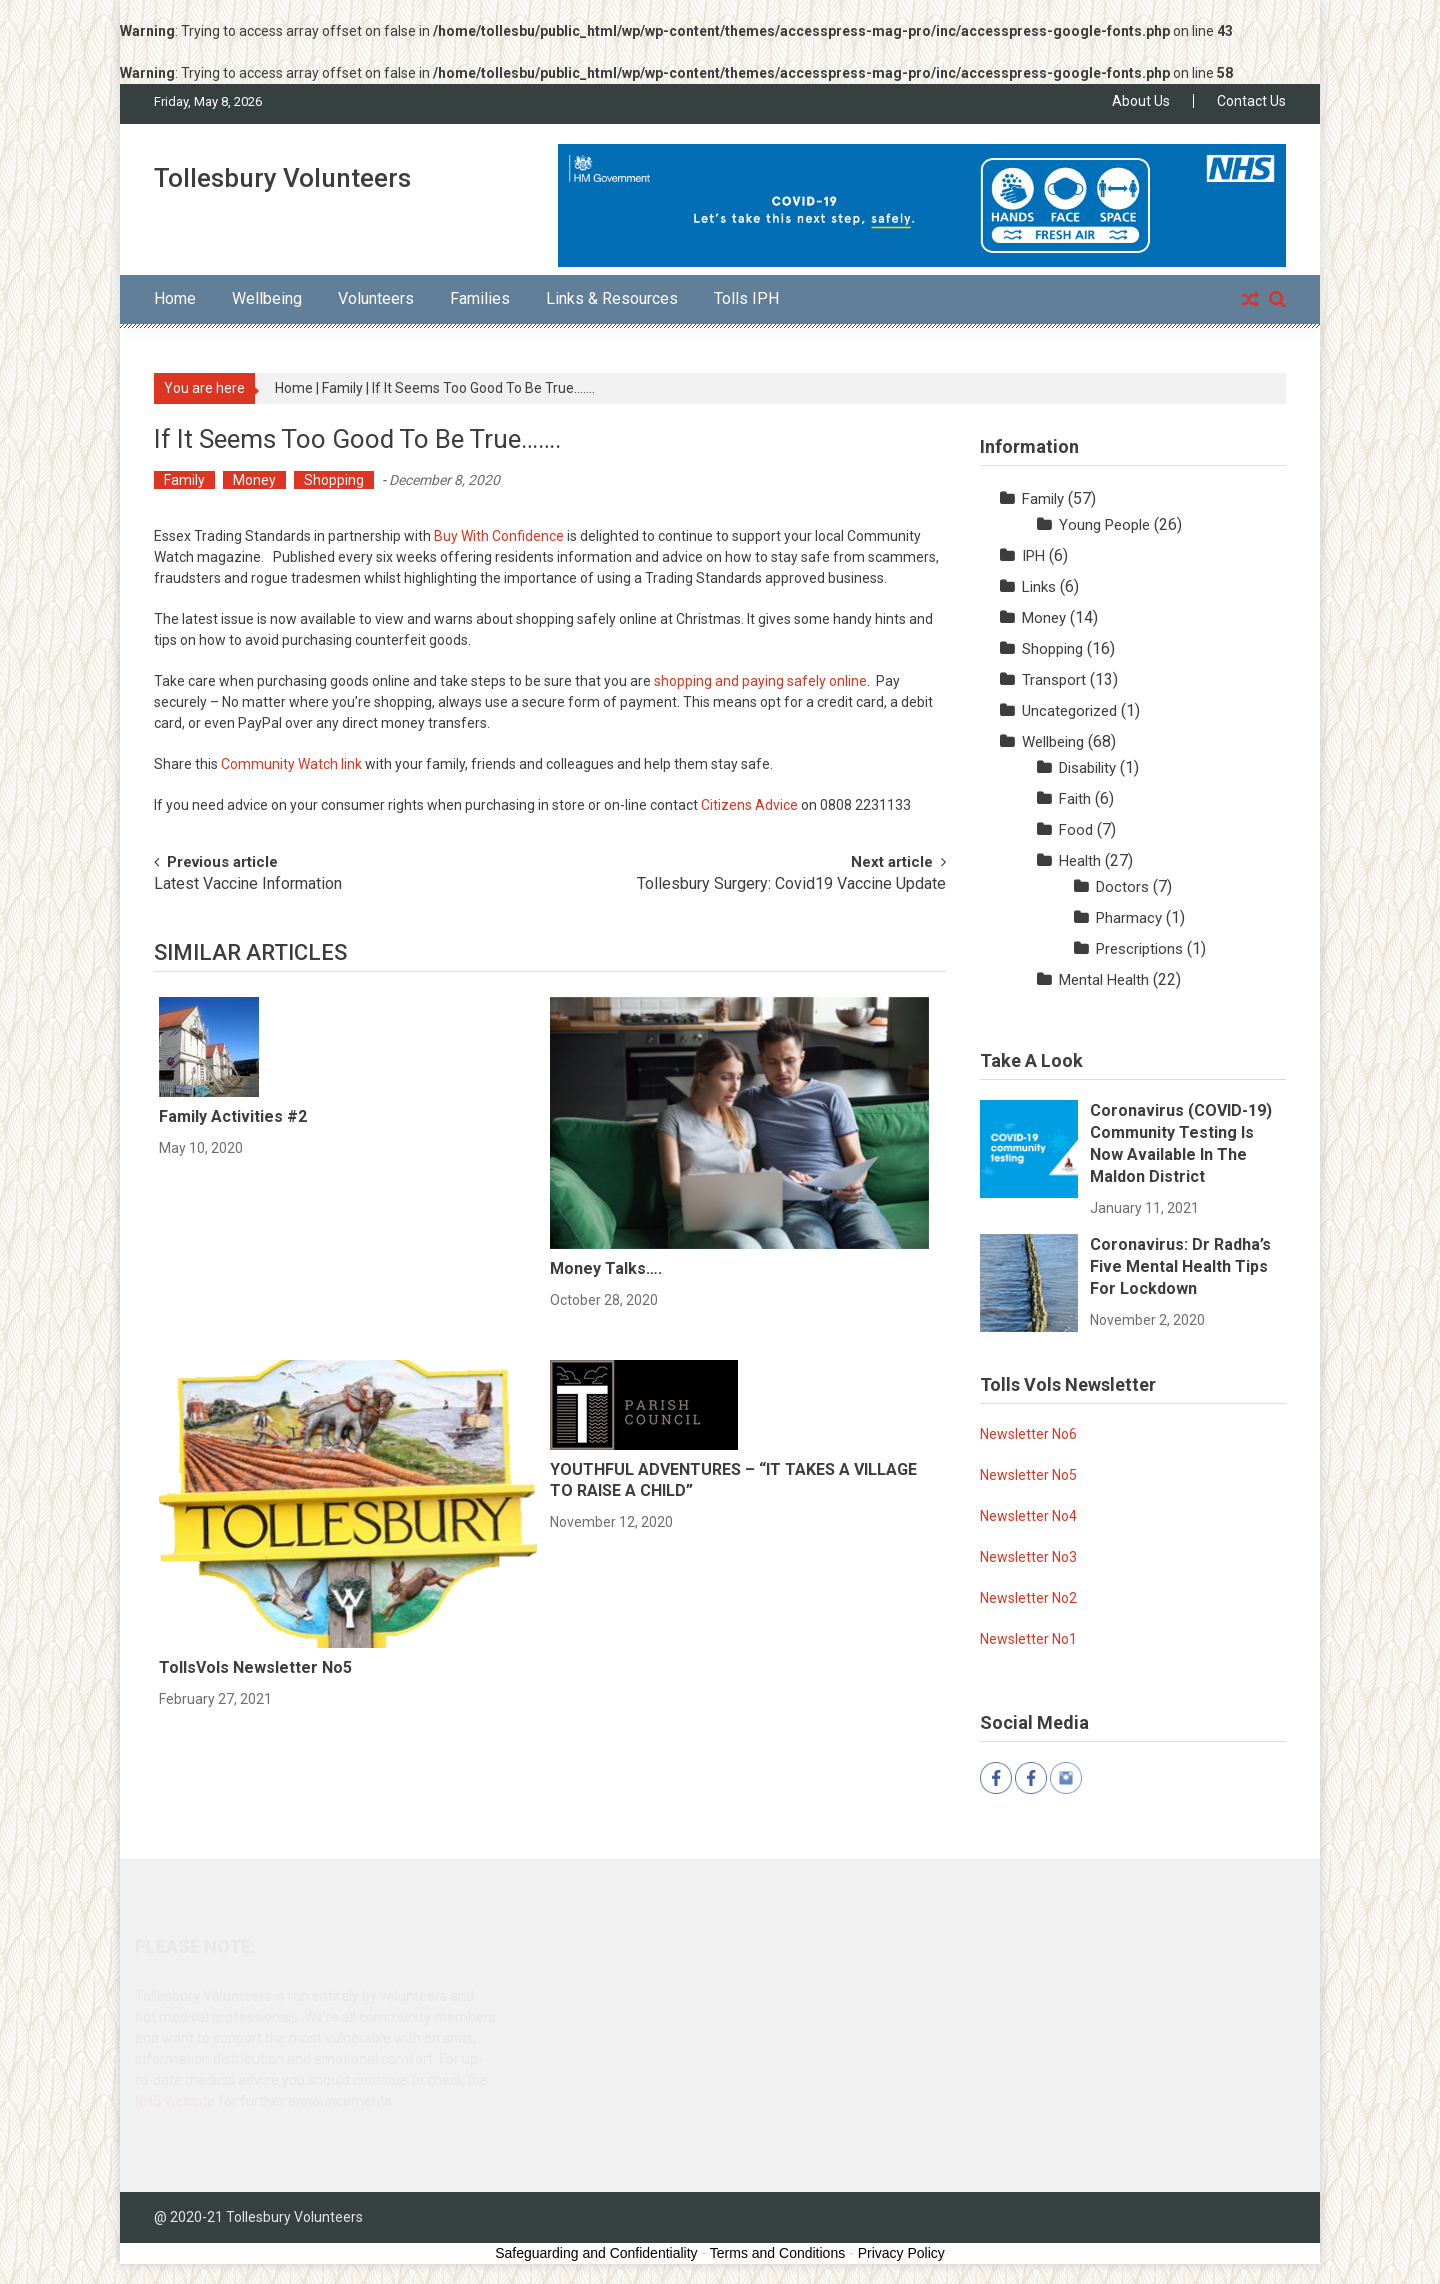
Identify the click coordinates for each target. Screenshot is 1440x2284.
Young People (1104, 525)
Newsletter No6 (1028, 1434)
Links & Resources (612, 298)
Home (175, 298)
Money (254, 480)
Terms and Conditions (777, 2253)
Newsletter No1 (1028, 1639)
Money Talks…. (606, 1268)
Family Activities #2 (233, 1116)
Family (342, 388)
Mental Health (1104, 980)
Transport (1054, 680)
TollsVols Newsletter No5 (255, 1667)
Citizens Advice (749, 805)
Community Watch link (291, 764)
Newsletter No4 (1028, 1516)
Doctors (1122, 887)
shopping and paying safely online (760, 681)
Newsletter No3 (1028, 1557)
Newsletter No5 (1028, 1475)
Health (1080, 861)
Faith (1075, 799)
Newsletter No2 (1028, 1598)
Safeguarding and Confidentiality (596, 2253)
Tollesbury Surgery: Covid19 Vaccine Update (791, 885)
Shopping (334, 480)
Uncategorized (1069, 711)
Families (480, 298)
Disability (1087, 768)
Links (1039, 587)
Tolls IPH (746, 298)
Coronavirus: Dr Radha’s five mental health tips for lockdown (1180, 1266)
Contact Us (1251, 101)
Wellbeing (267, 298)
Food (1076, 830)
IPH (1033, 556)
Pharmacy (1129, 918)
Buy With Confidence (499, 536)
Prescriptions (1139, 949)
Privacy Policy (901, 2253)
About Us (1141, 101)
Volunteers (376, 298)
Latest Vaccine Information (248, 885)
